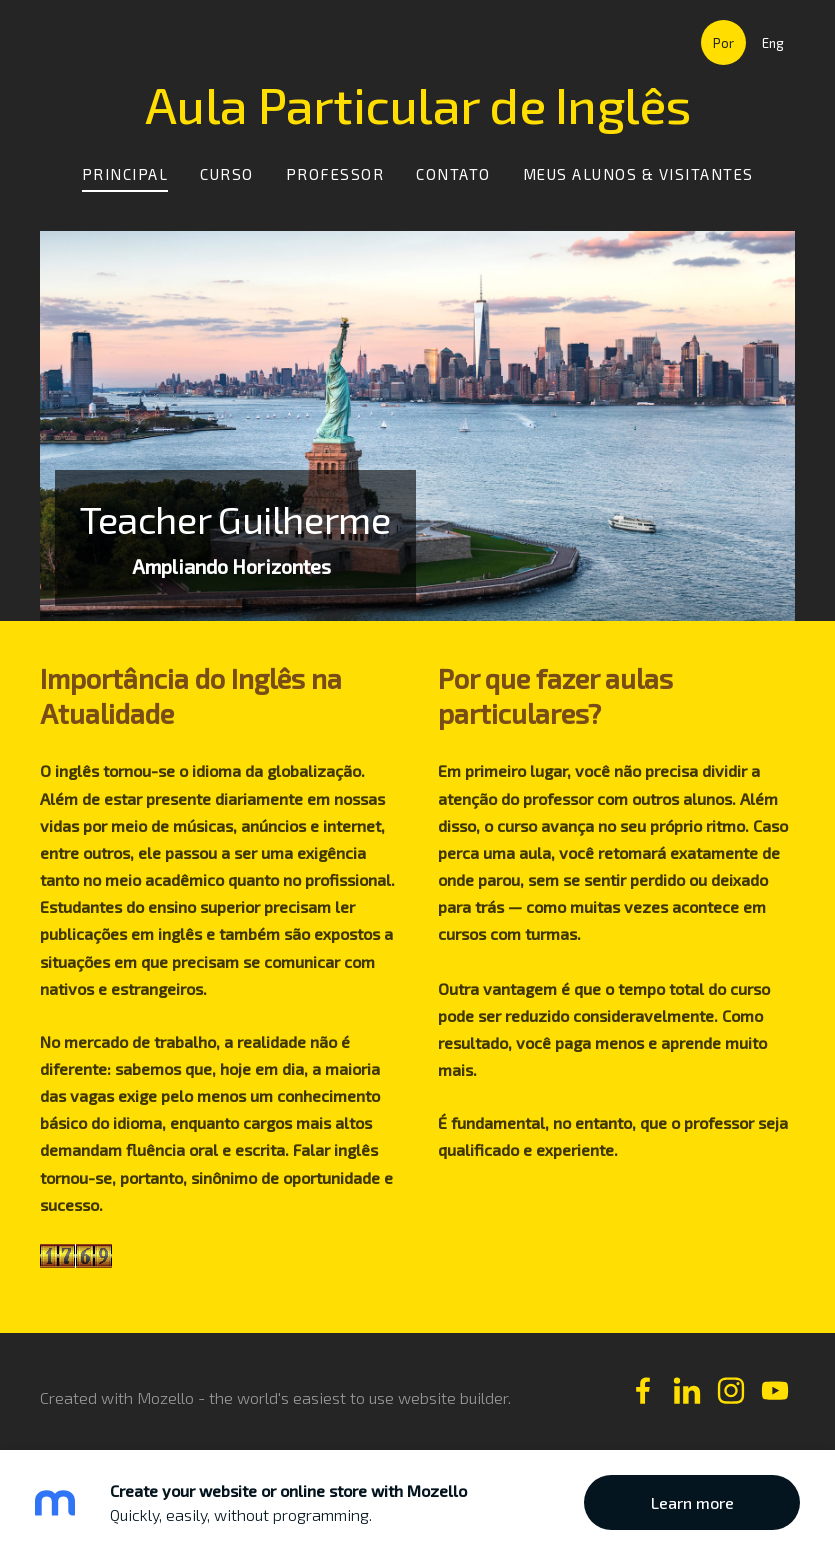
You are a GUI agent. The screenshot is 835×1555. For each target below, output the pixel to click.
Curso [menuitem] (227, 174)
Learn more (692, 1502)
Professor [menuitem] (335, 174)
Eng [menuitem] (773, 43)
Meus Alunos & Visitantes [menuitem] (638, 174)
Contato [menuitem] (453, 174)
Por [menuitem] (723, 43)
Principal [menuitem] (125, 174)
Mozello (165, 1397)
